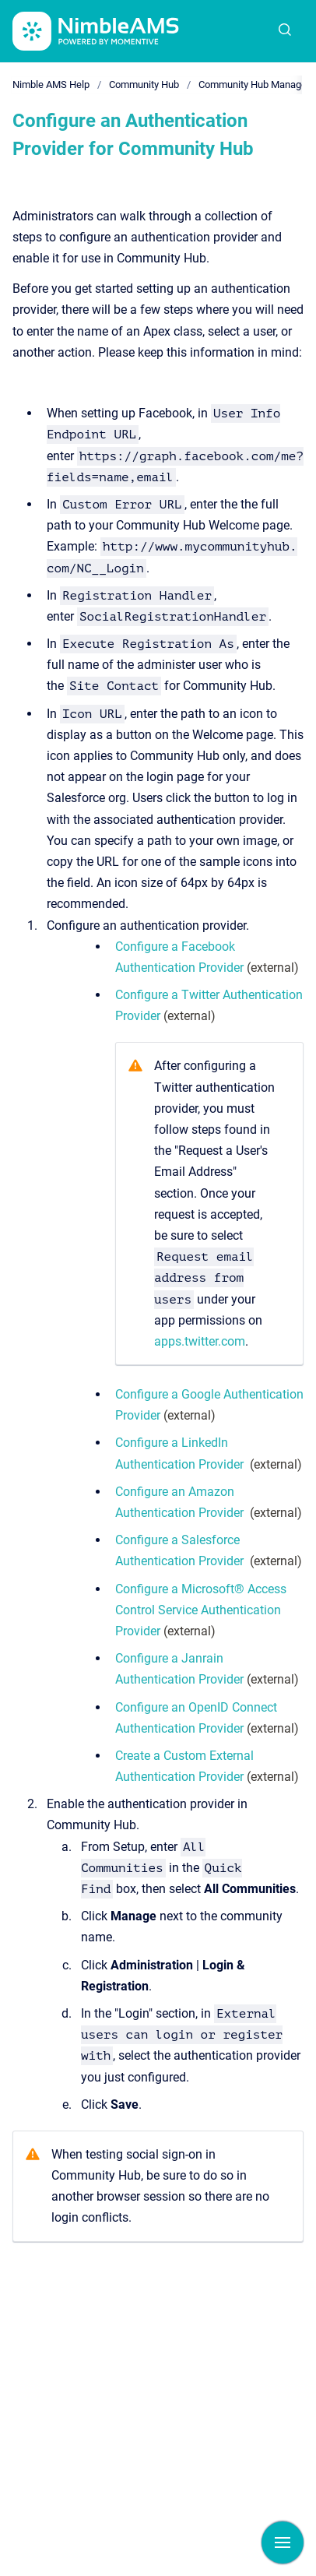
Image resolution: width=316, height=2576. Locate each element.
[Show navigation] (283, 2542)
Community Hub (144, 84)
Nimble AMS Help (51, 84)
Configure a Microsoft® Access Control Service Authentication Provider (200, 1610)
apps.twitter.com (199, 1341)
